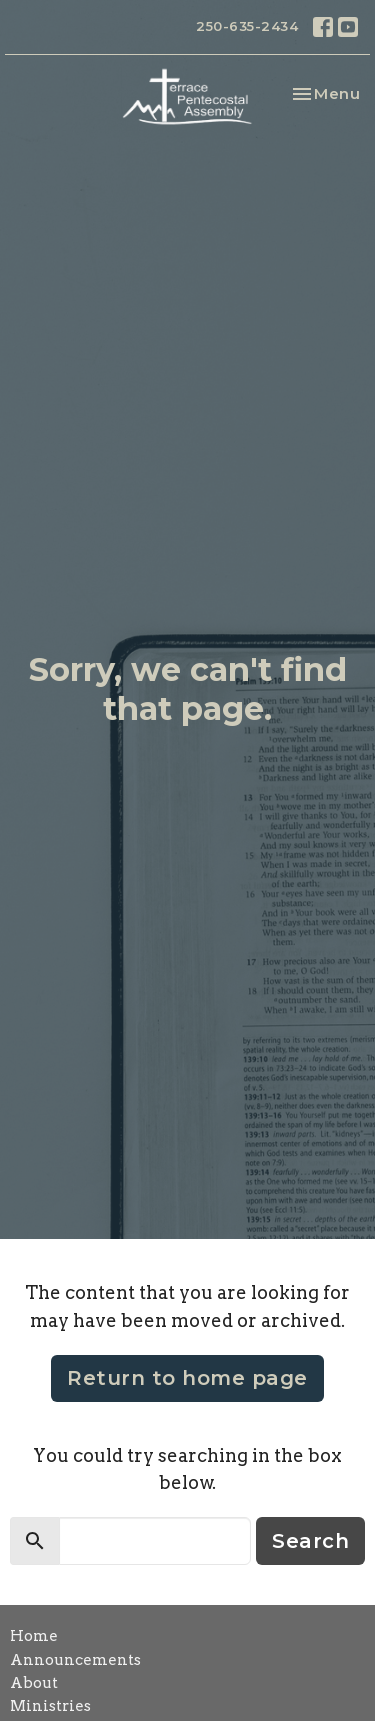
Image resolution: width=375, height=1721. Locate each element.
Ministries (50, 1706)
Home (34, 1636)
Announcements (75, 1660)
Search (310, 1541)
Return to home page (187, 1378)
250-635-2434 (247, 26)
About (34, 1683)
